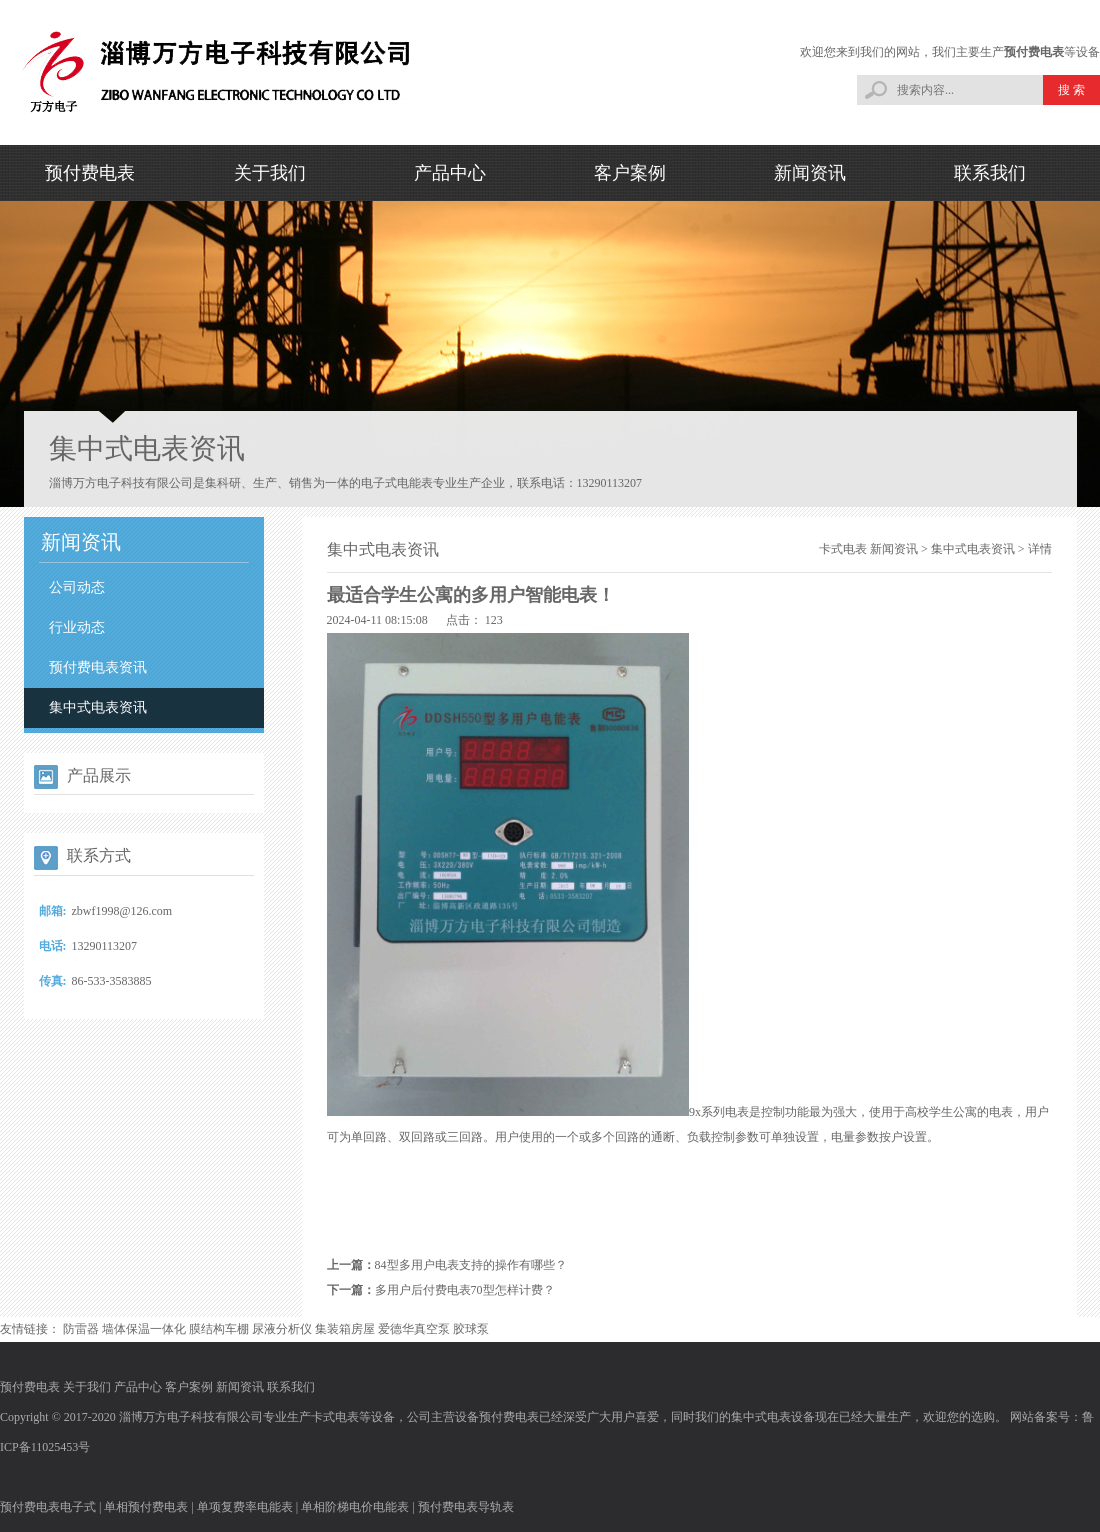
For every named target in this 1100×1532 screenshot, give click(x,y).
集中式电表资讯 (98, 707)
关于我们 (270, 173)
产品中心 (450, 173)
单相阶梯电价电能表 (355, 1507)
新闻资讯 (810, 173)
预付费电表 (1034, 52)
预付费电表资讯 (98, 667)
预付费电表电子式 (48, 1507)
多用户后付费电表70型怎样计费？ (465, 1290)
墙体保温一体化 (144, 1329)
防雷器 (81, 1329)
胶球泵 (471, 1329)
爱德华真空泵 (414, 1329)
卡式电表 (843, 549)
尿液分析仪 (282, 1329)
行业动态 (77, 627)
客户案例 (630, 173)
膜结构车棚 (219, 1329)
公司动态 (77, 587)
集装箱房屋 (345, 1329)
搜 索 (1071, 90)
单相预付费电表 (146, 1507)
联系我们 (990, 173)
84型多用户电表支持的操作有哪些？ (471, 1265)
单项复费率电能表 (245, 1507)
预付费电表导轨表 (466, 1507)
